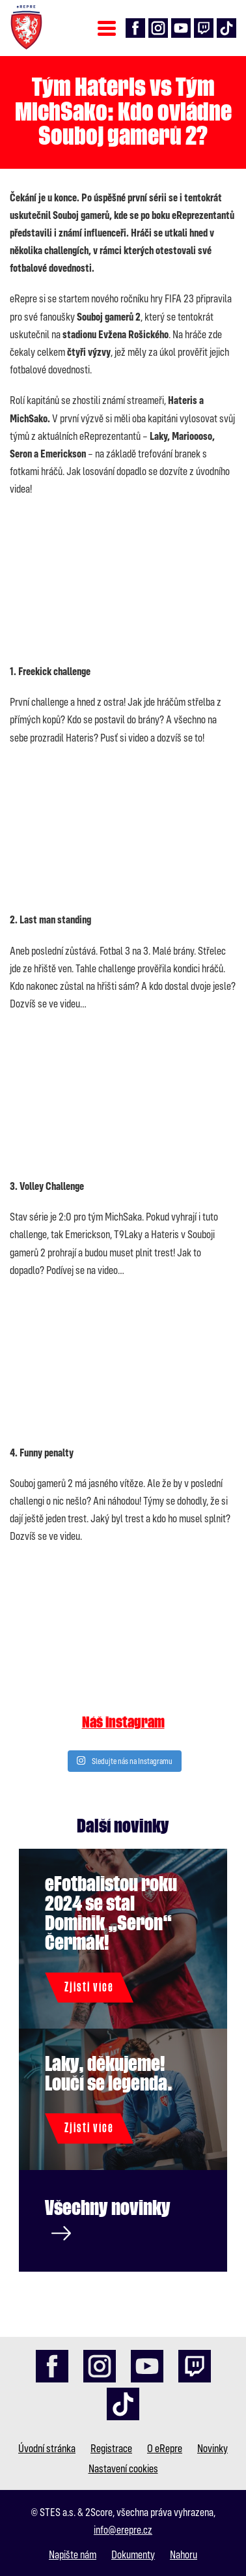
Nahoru (183, 2554)
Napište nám (72, 2554)
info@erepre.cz (123, 2529)
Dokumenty (133, 2554)
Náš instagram (123, 1722)
